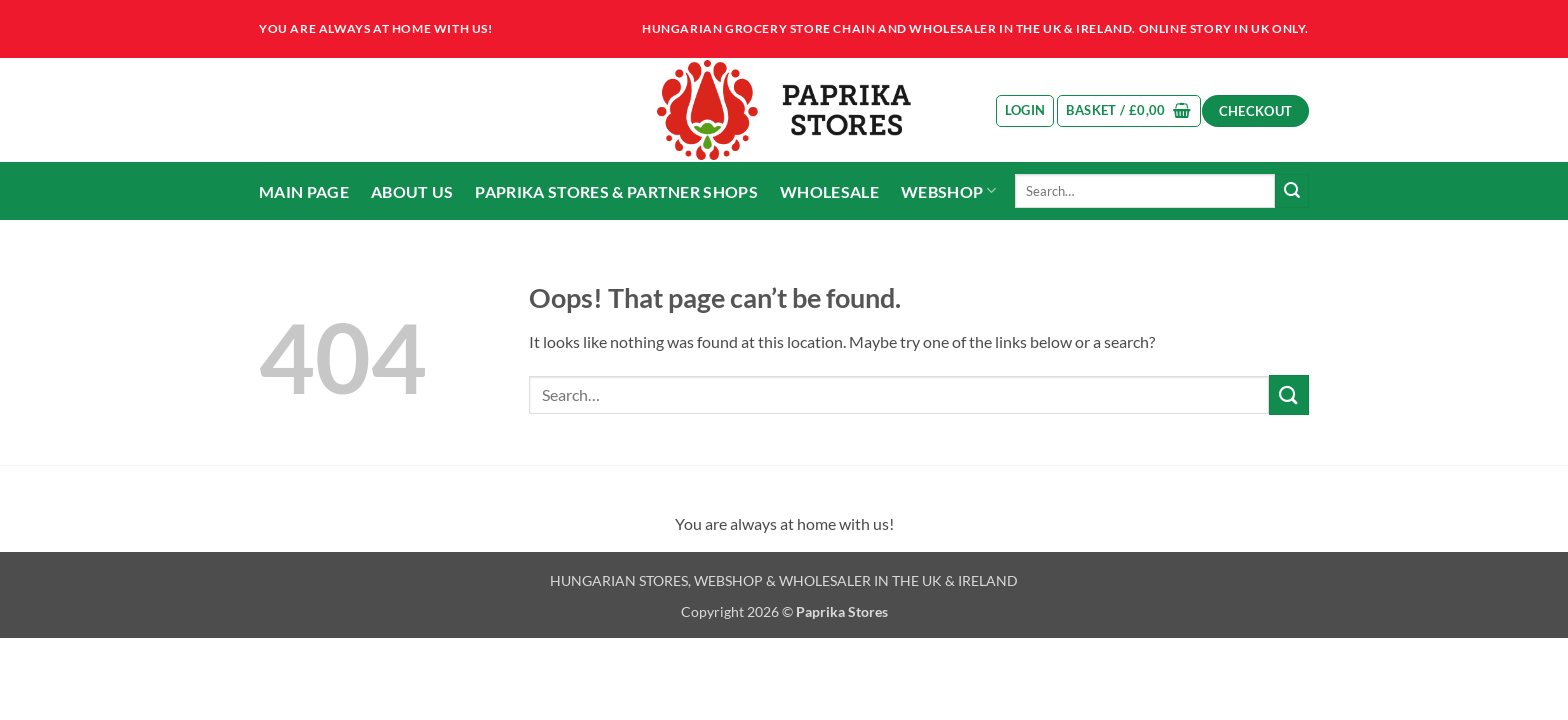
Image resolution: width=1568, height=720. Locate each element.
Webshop (949, 190)
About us (412, 191)
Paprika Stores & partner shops (616, 191)
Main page (304, 191)
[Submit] (1292, 191)
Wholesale (829, 191)
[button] (1025, 111)
